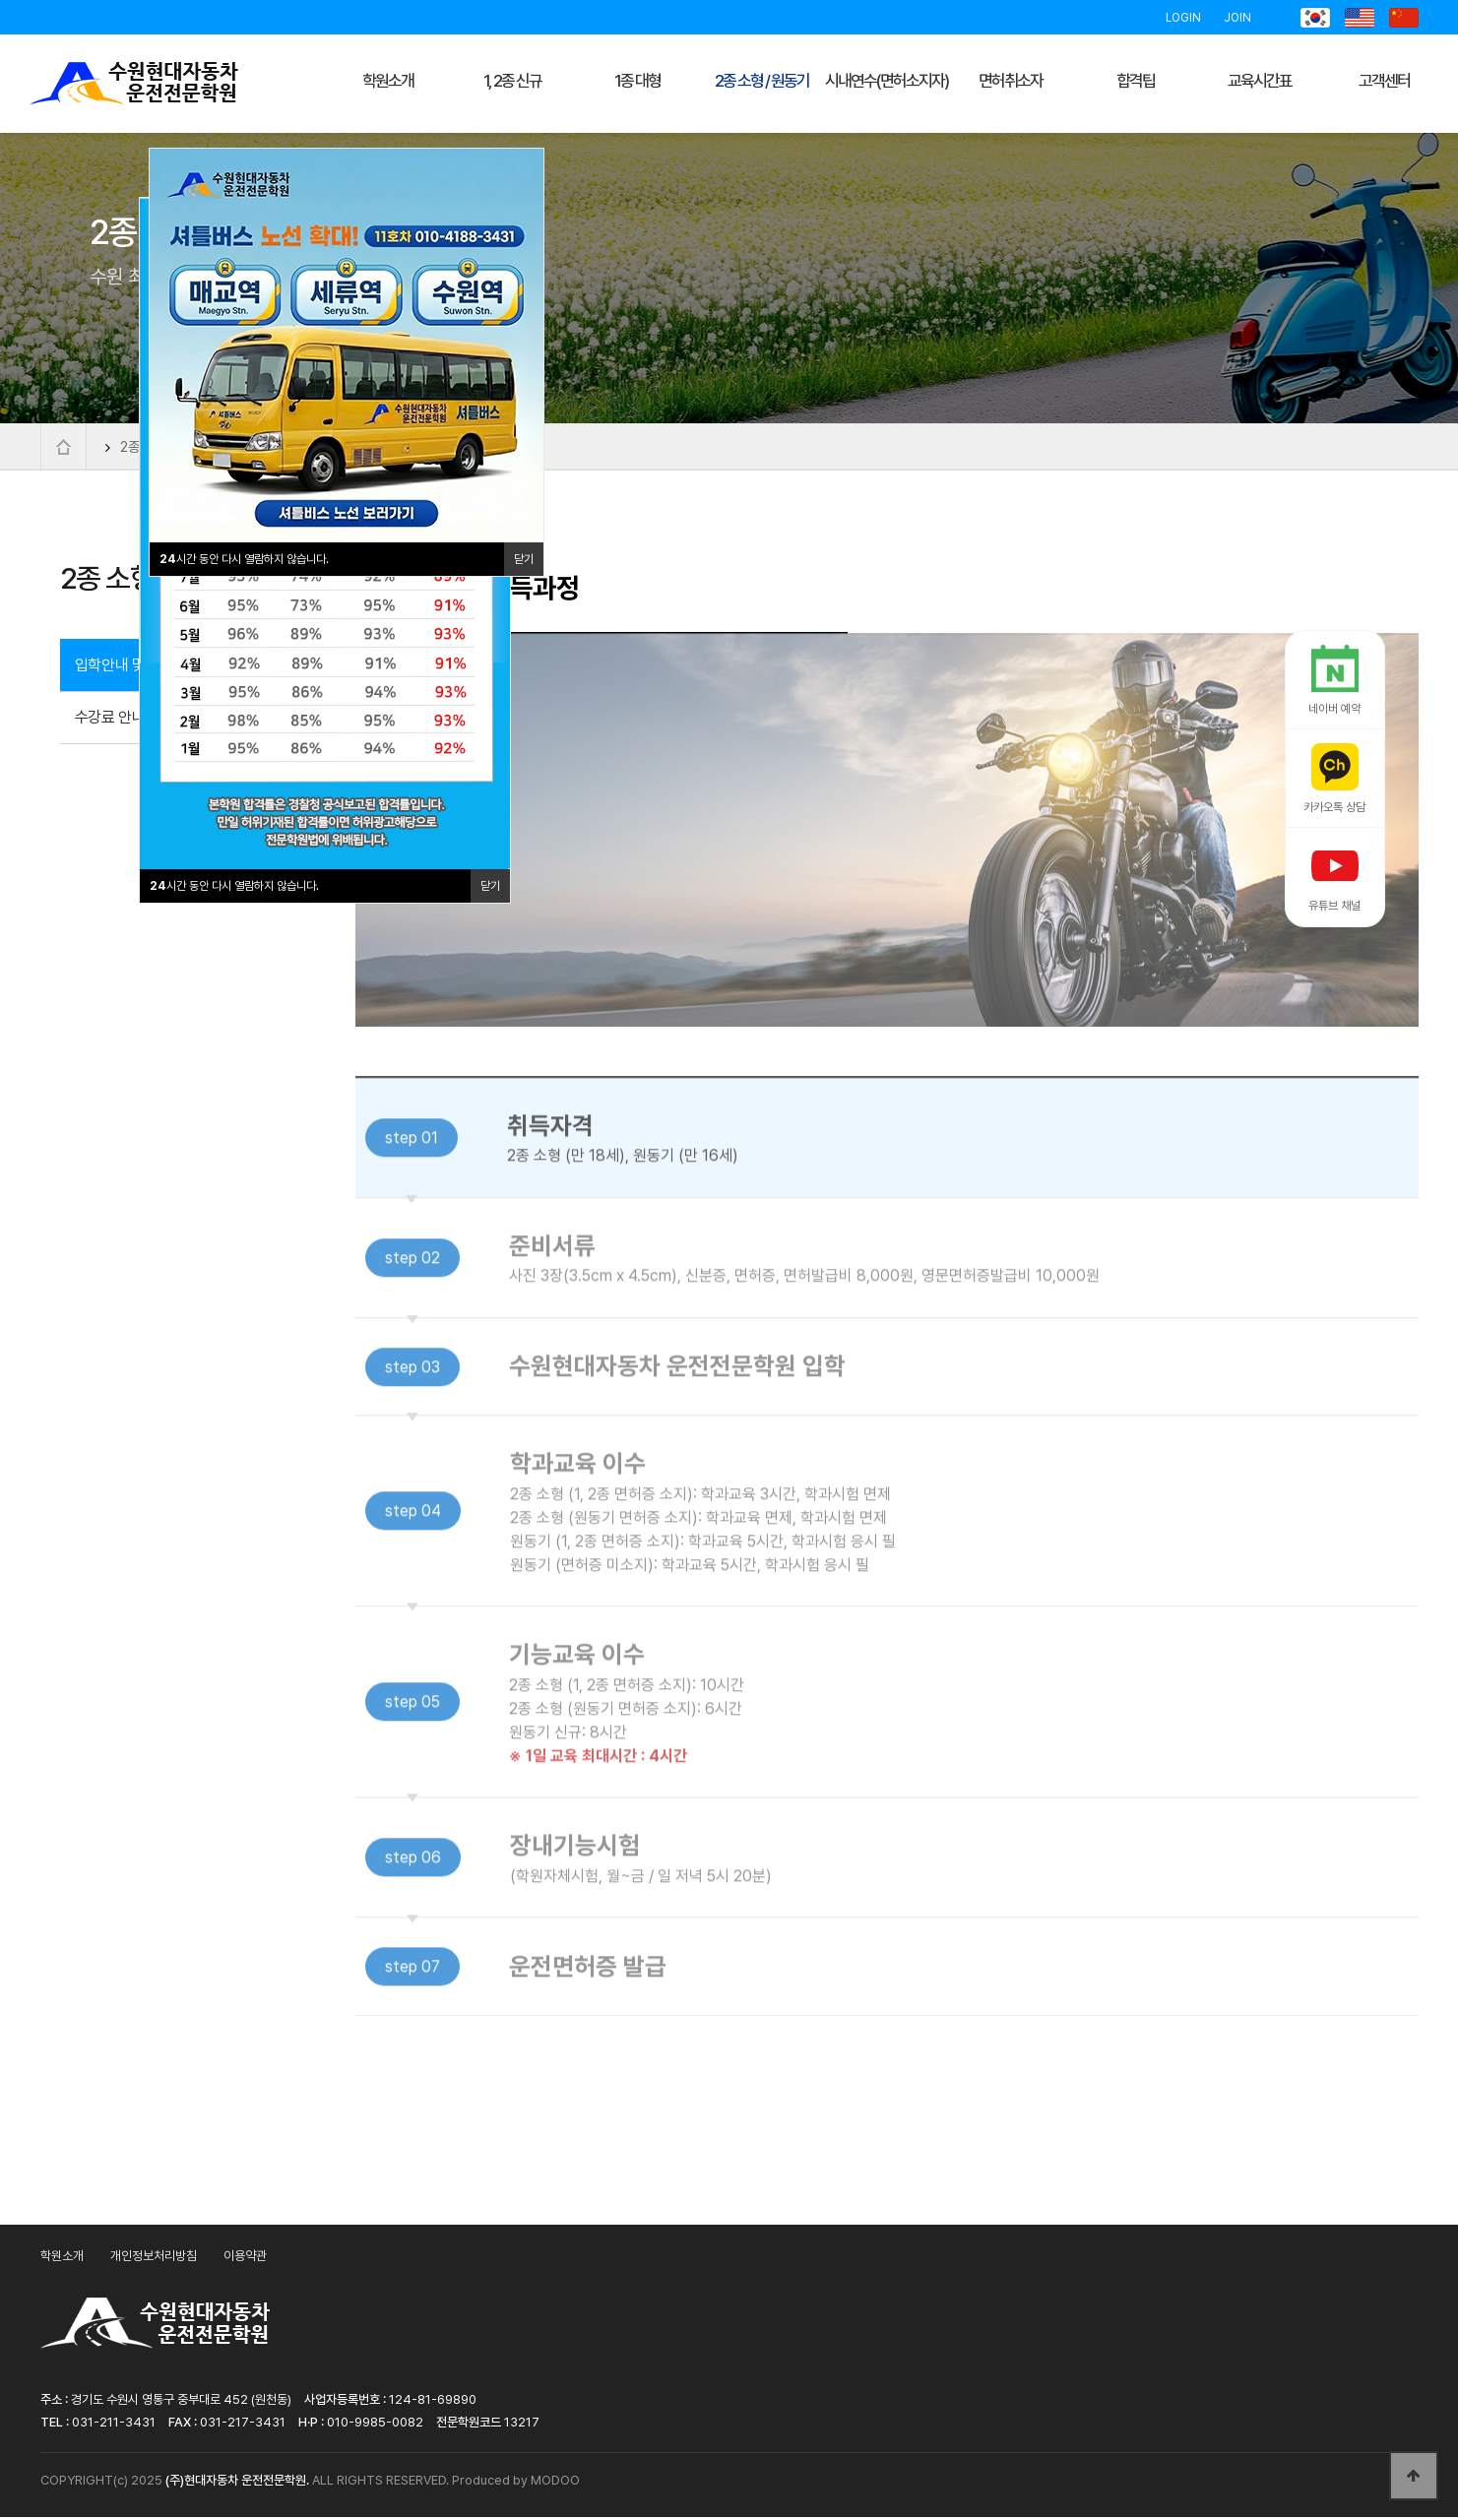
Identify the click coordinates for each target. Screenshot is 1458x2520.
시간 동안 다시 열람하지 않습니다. (234, 886)
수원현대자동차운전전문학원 (134, 83)
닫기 (490, 886)
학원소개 (62, 2259)
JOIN (1237, 18)
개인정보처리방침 (153, 2259)
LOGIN (1183, 18)
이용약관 (245, 2259)
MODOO (555, 2483)
